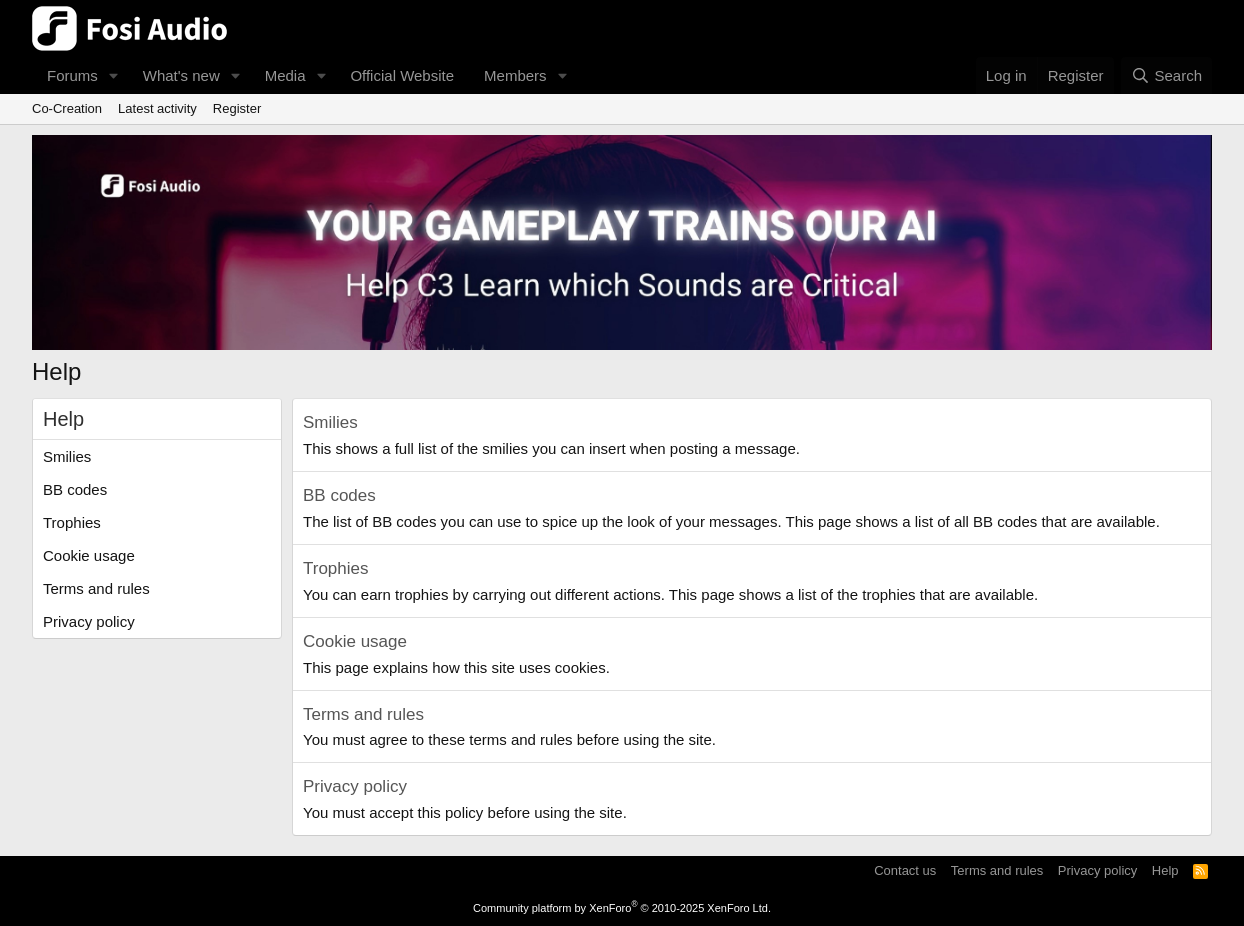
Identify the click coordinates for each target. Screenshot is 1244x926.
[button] (114, 75)
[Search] (1166, 75)
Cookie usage (89, 555)
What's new (181, 75)
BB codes (75, 489)
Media (285, 75)
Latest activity (157, 108)
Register (237, 108)
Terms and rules (96, 588)
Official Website (402, 75)
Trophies (72, 522)
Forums (72, 75)
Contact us (905, 870)
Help (1165, 870)
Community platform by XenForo (622, 908)
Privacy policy (89, 621)
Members (515, 75)
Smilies (67, 456)
